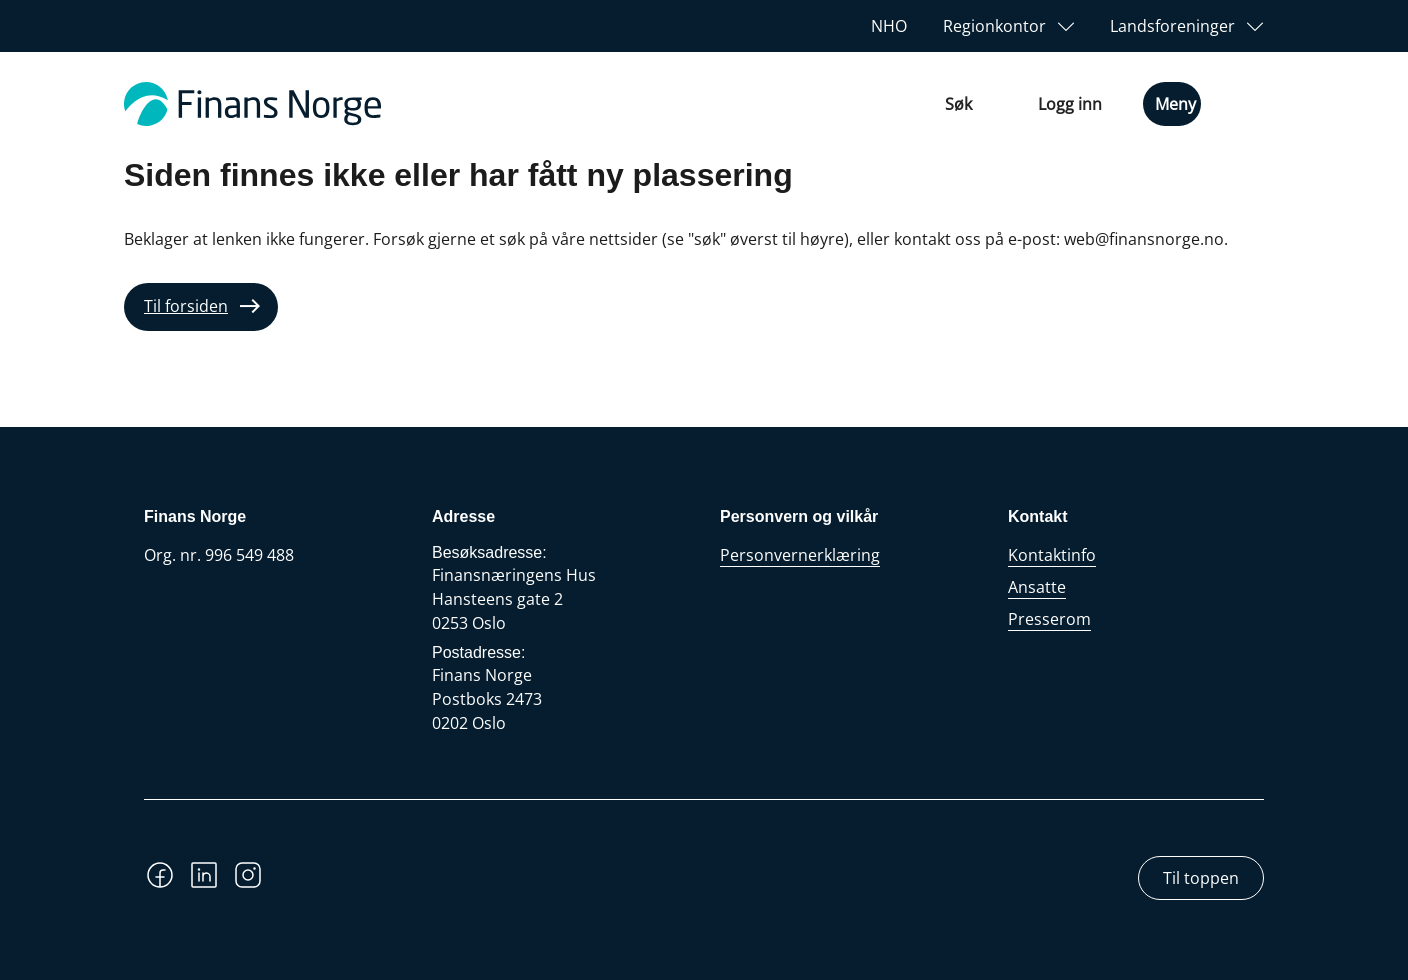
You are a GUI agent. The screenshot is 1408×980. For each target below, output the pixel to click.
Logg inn (1070, 104)
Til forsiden (186, 306)
